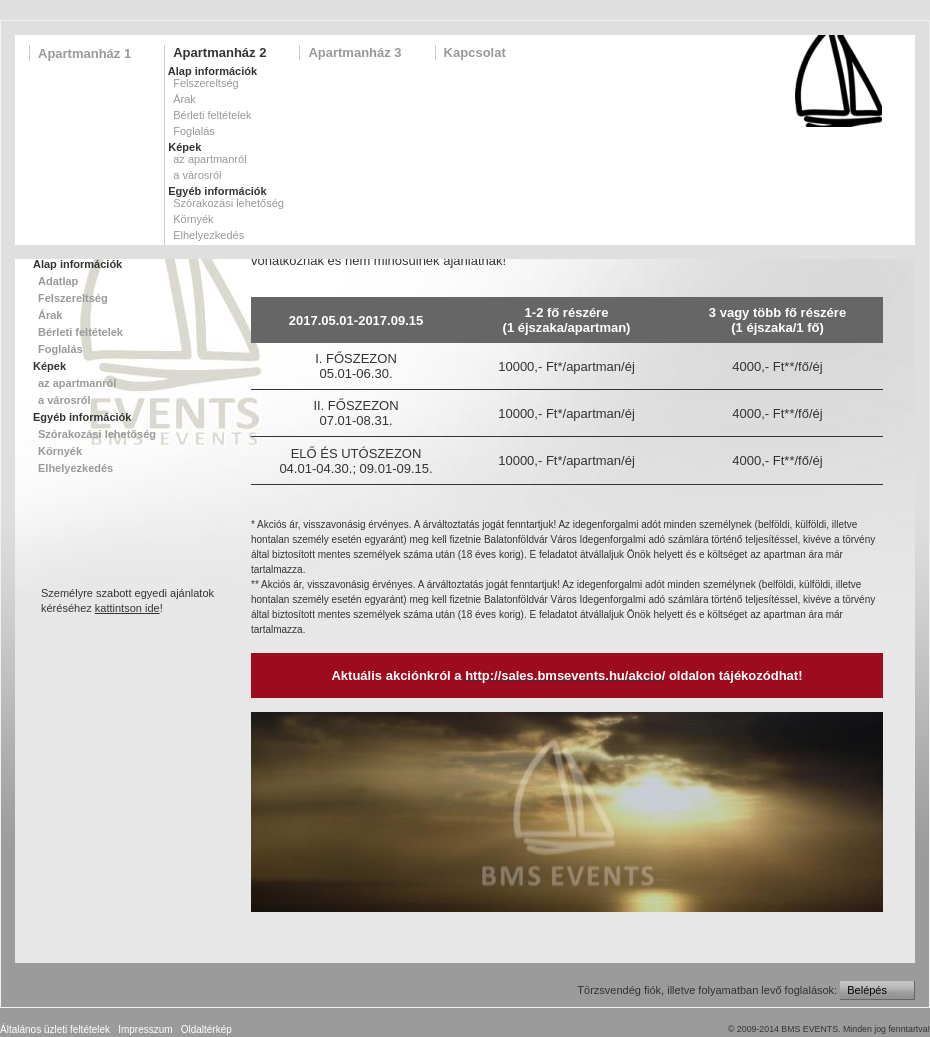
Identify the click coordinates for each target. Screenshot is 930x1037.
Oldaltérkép (206, 1029)
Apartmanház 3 (354, 52)
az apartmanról (209, 159)
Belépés (867, 990)
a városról (197, 175)
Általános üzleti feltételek (55, 1029)
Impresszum (145, 1029)
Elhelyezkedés (208, 235)
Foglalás (194, 131)
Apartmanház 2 (219, 52)
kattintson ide (127, 608)
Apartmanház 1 (84, 53)
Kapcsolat (475, 52)
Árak (184, 99)
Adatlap (58, 281)
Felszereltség (205, 83)
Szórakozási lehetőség (228, 203)
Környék (193, 219)
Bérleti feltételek (212, 115)
